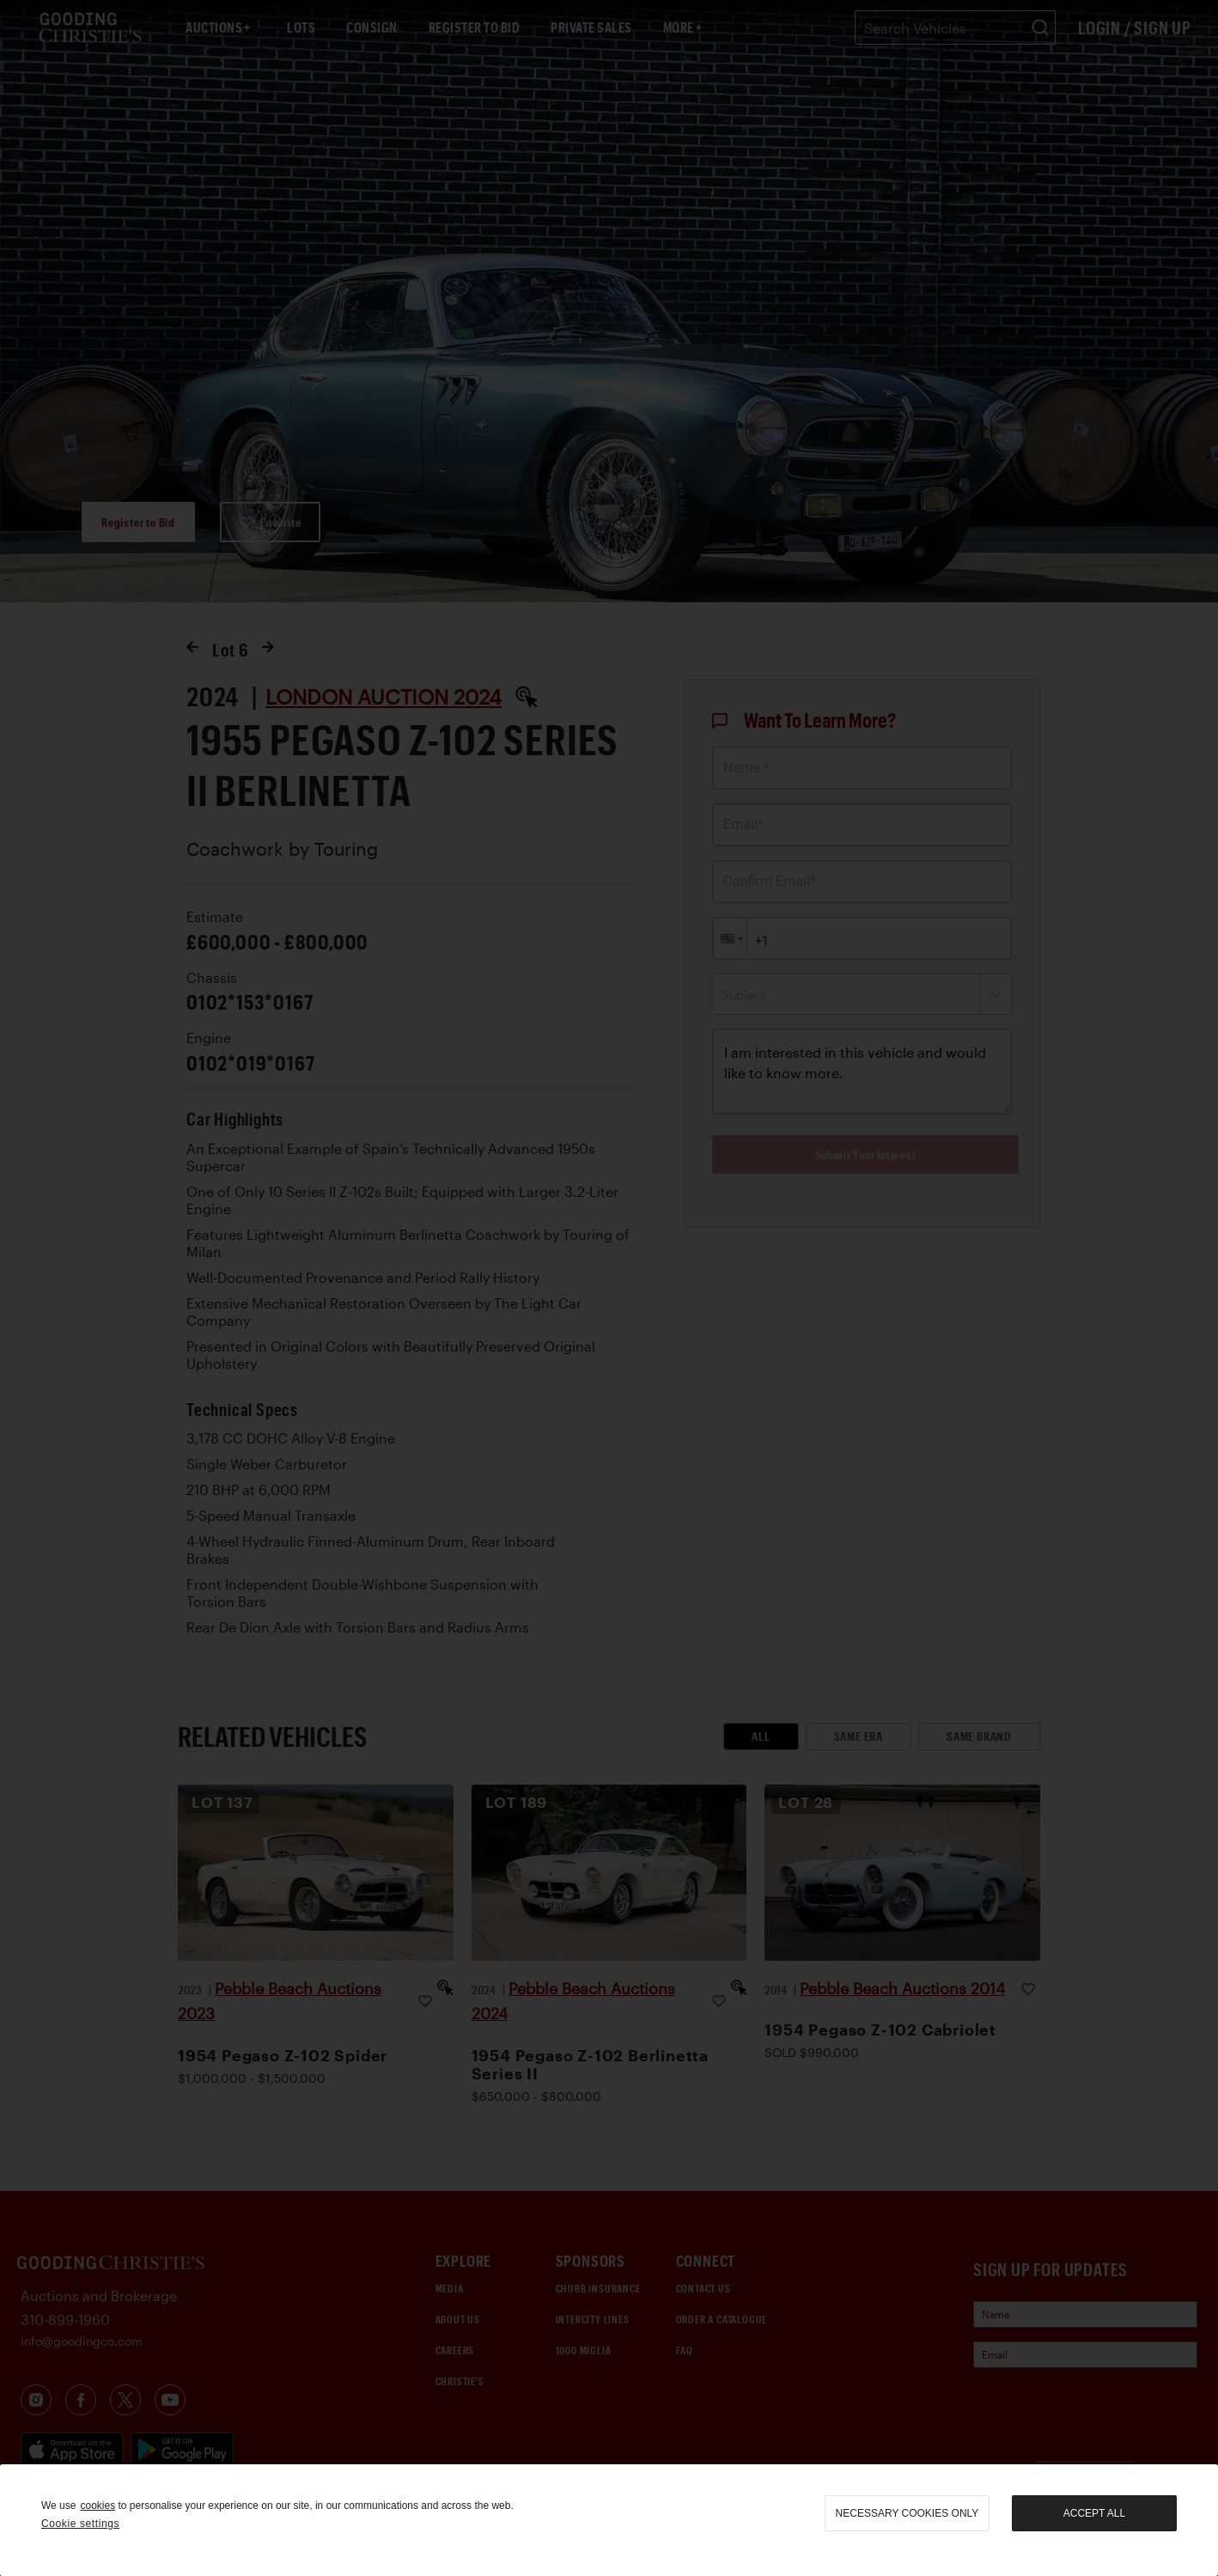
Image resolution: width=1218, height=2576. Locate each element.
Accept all (1094, 2513)
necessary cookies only (907, 2513)
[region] (609, 2520)
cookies (97, 2506)
